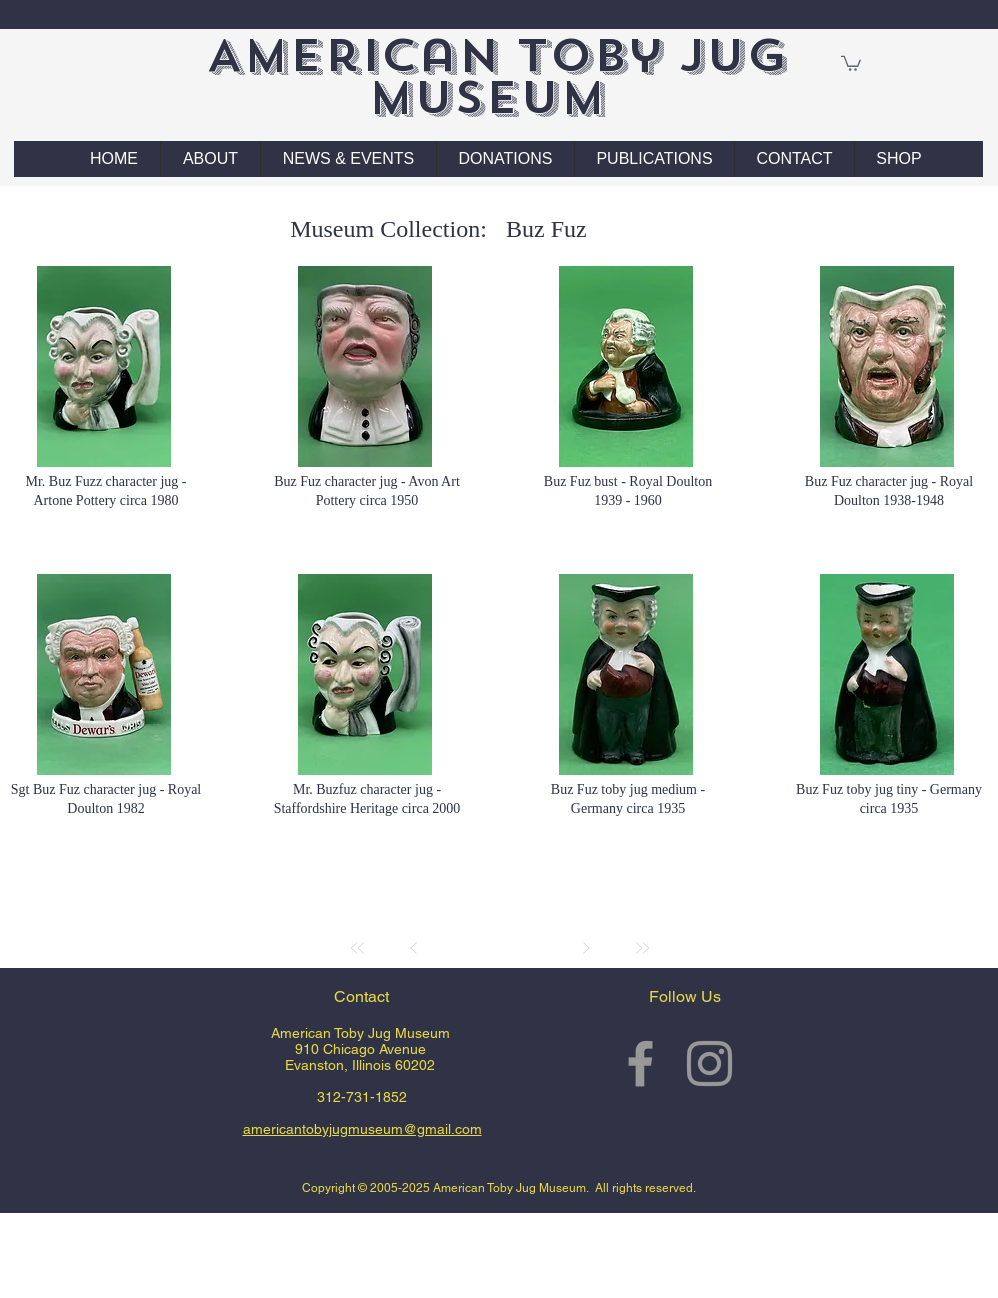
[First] (358, 948)
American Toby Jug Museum (496, 76)
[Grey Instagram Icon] (709, 1063)
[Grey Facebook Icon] (640, 1063)
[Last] (642, 948)
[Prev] (414, 948)
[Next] (586, 948)
